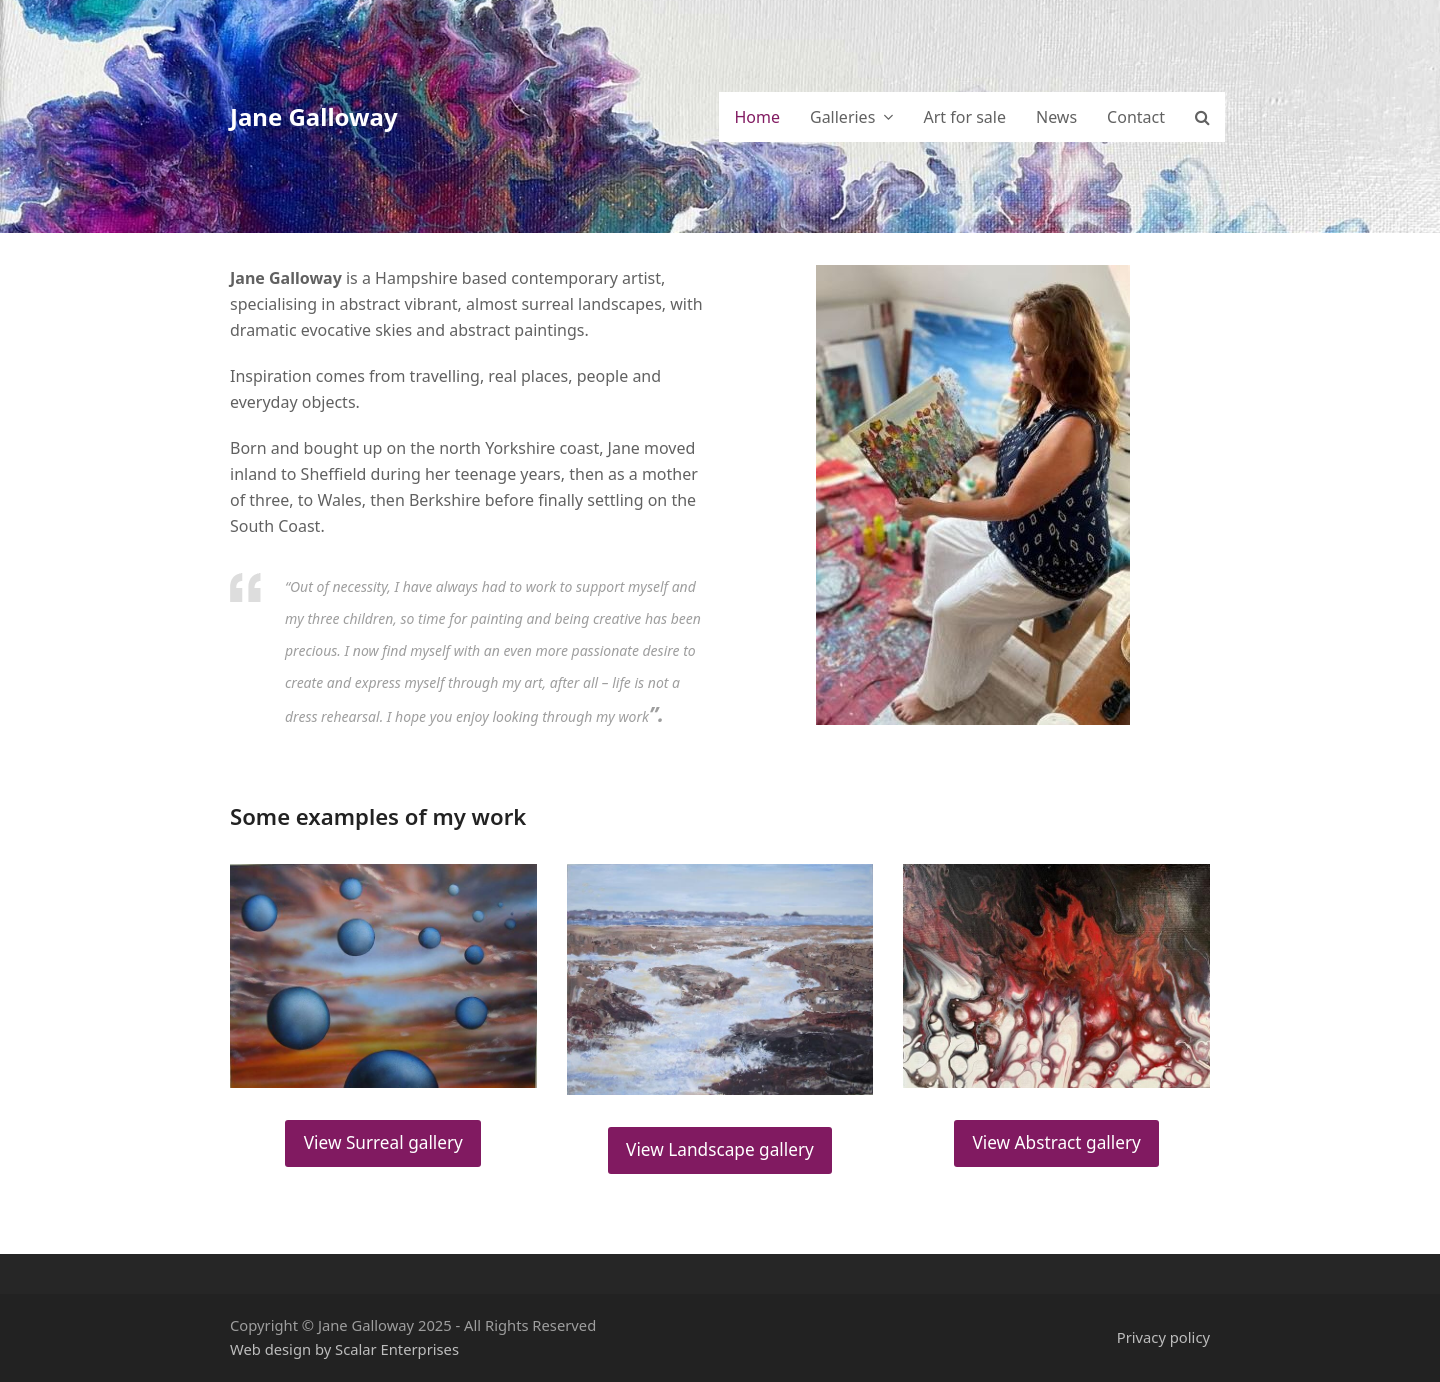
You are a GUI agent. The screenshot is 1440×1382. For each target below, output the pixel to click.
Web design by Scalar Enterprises (344, 1349)
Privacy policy (1163, 1337)
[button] (1202, 117)
